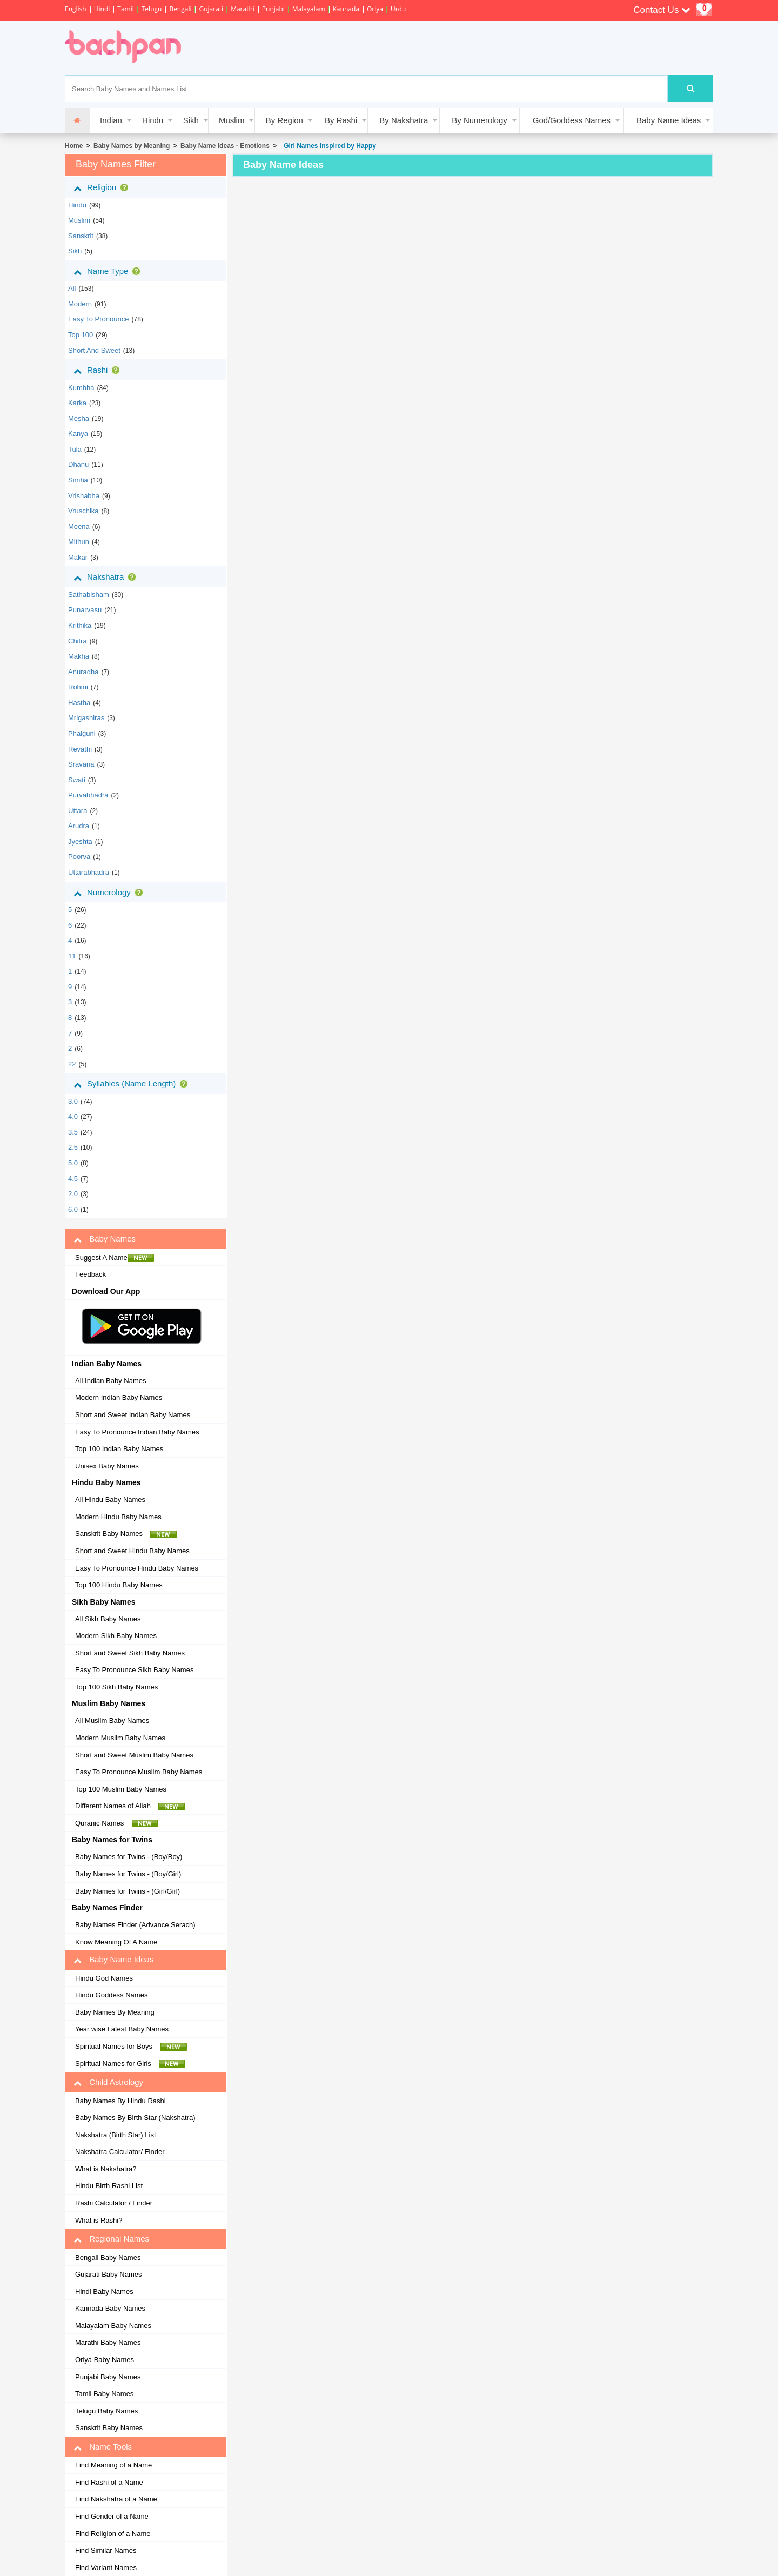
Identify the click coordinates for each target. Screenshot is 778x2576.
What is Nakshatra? (105, 2169)
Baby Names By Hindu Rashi (120, 2101)
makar (78, 557)
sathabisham (88, 595)
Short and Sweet (94, 350)
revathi (80, 749)
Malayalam (308, 9)
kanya (78, 434)
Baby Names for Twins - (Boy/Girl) (128, 1874)
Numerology (110, 892)
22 (72, 1064)
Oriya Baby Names (104, 2360)
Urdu (398, 9)
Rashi (98, 370)
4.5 (73, 1179)
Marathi (242, 9)
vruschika (83, 511)
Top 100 (80, 335)
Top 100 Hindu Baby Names (119, 1585)
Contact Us (661, 10)
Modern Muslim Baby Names (120, 1738)
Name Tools (102, 2447)
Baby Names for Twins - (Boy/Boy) (128, 1857)
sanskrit (80, 236)
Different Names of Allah (130, 1806)
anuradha (83, 672)
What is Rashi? (98, 2220)
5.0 (73, 1163)
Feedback (90, 1274)
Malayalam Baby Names (113, 2326)
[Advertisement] (391, 48)
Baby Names (104, 1239)
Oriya (375, 9)
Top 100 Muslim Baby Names (120, 1789)
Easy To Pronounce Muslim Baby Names (138, 1772)
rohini (78, 687)
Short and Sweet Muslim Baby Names (134, 1755)
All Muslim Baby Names (112, 1720)
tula (75, 449)
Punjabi (273, 9)
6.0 (73, 1209)
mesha (78, 418)
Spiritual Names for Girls (130, 2064)
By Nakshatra (403, 120)
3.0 (73, 1101)
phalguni (82, 733)
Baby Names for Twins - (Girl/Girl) (127, 1891)
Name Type (108, 271)
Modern (80, 304)
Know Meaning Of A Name (116, 1942)
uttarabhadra (88, 872)
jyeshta (80, 841)
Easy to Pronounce (98, 319)
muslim (79, 220)
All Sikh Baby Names (107, 1619)
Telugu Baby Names (106, 2411)
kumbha (81, 388)
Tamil (125, 9)
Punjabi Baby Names (107, 2377)
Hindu (152, 120)
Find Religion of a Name (112, 2534)
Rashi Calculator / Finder (113, 2203)
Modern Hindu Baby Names (118, 1517)
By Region (284, 120)
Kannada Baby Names (110, 2308)
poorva (79, 857)
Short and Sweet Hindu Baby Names (132, 1551)
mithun (78, 542)
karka (77, 403)
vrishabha (83, 496)
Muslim (232, 120)
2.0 (73, 1194)
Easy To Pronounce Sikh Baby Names (134, 1670)
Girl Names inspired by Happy (328, 146)
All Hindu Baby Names (110, 1499)
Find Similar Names (105, 2550)
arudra (78, 826)
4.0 (73, 1116)
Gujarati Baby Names (108, 2274)
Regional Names (111, 2239)
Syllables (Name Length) (132, 1084)
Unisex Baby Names (107, 1466)
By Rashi (341, 120)
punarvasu (85, 610)
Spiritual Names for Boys (131, 2046)
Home (74, 146)
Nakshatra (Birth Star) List (115, 2135)
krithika (79, 625)
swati (76, 780)
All (72, 288)
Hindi (102, 9)
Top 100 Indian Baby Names (119, 1449)
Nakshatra (106, 577)
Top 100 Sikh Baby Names (116, 1687)
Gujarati (211, 9)
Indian (111, 120)
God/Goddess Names (572, 120)
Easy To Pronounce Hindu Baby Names (136, 1568)
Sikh (191, 120)
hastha (79, 703)
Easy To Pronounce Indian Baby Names (137, 1432)
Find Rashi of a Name (109, 2482)
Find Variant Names (106, 2568)
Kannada (346, 9)
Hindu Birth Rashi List (109, 2186)
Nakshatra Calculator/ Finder (119, 2152)
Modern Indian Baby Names (118, 1397)
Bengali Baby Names (107, 2257)
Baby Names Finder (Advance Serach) (135, 1925)
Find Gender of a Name (112, 2516)
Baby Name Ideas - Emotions (225, 146)
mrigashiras (86, 718)
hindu (77, 205)
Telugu (152, 9)
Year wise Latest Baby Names (122, 2029)
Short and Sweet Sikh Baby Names (130, 1653)
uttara (77, 811)
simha (78, 480)
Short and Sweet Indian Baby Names (132, 1415)
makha (78, 656)
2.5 (73, 1147)
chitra (77, 641)
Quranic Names (116, 1823)
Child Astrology (108, 2082)
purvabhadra (88, 795)
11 (72, 956)
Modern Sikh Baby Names (116, 1636)
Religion (102, 187)
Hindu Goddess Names (111, 1995)
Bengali (180, 9)
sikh (75, 251)
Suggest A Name (114, 1257)
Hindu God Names (104, 1978)
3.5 (73, 1132)
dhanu (78, 464)
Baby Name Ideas (668, 120)
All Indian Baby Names (110, 1381)
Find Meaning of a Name (113, 2465)
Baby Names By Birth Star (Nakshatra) (135, 2118)
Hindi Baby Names (104, 2291)
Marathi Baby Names (107, 2342)
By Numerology (479, 120)
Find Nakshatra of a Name (116, 2499)
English (75, 9)
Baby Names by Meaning (131, 146)
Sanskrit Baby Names (126, 1534)
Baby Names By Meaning (115, 2012)
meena (79, 526)
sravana (81, 764)
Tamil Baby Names (104, 2394)
